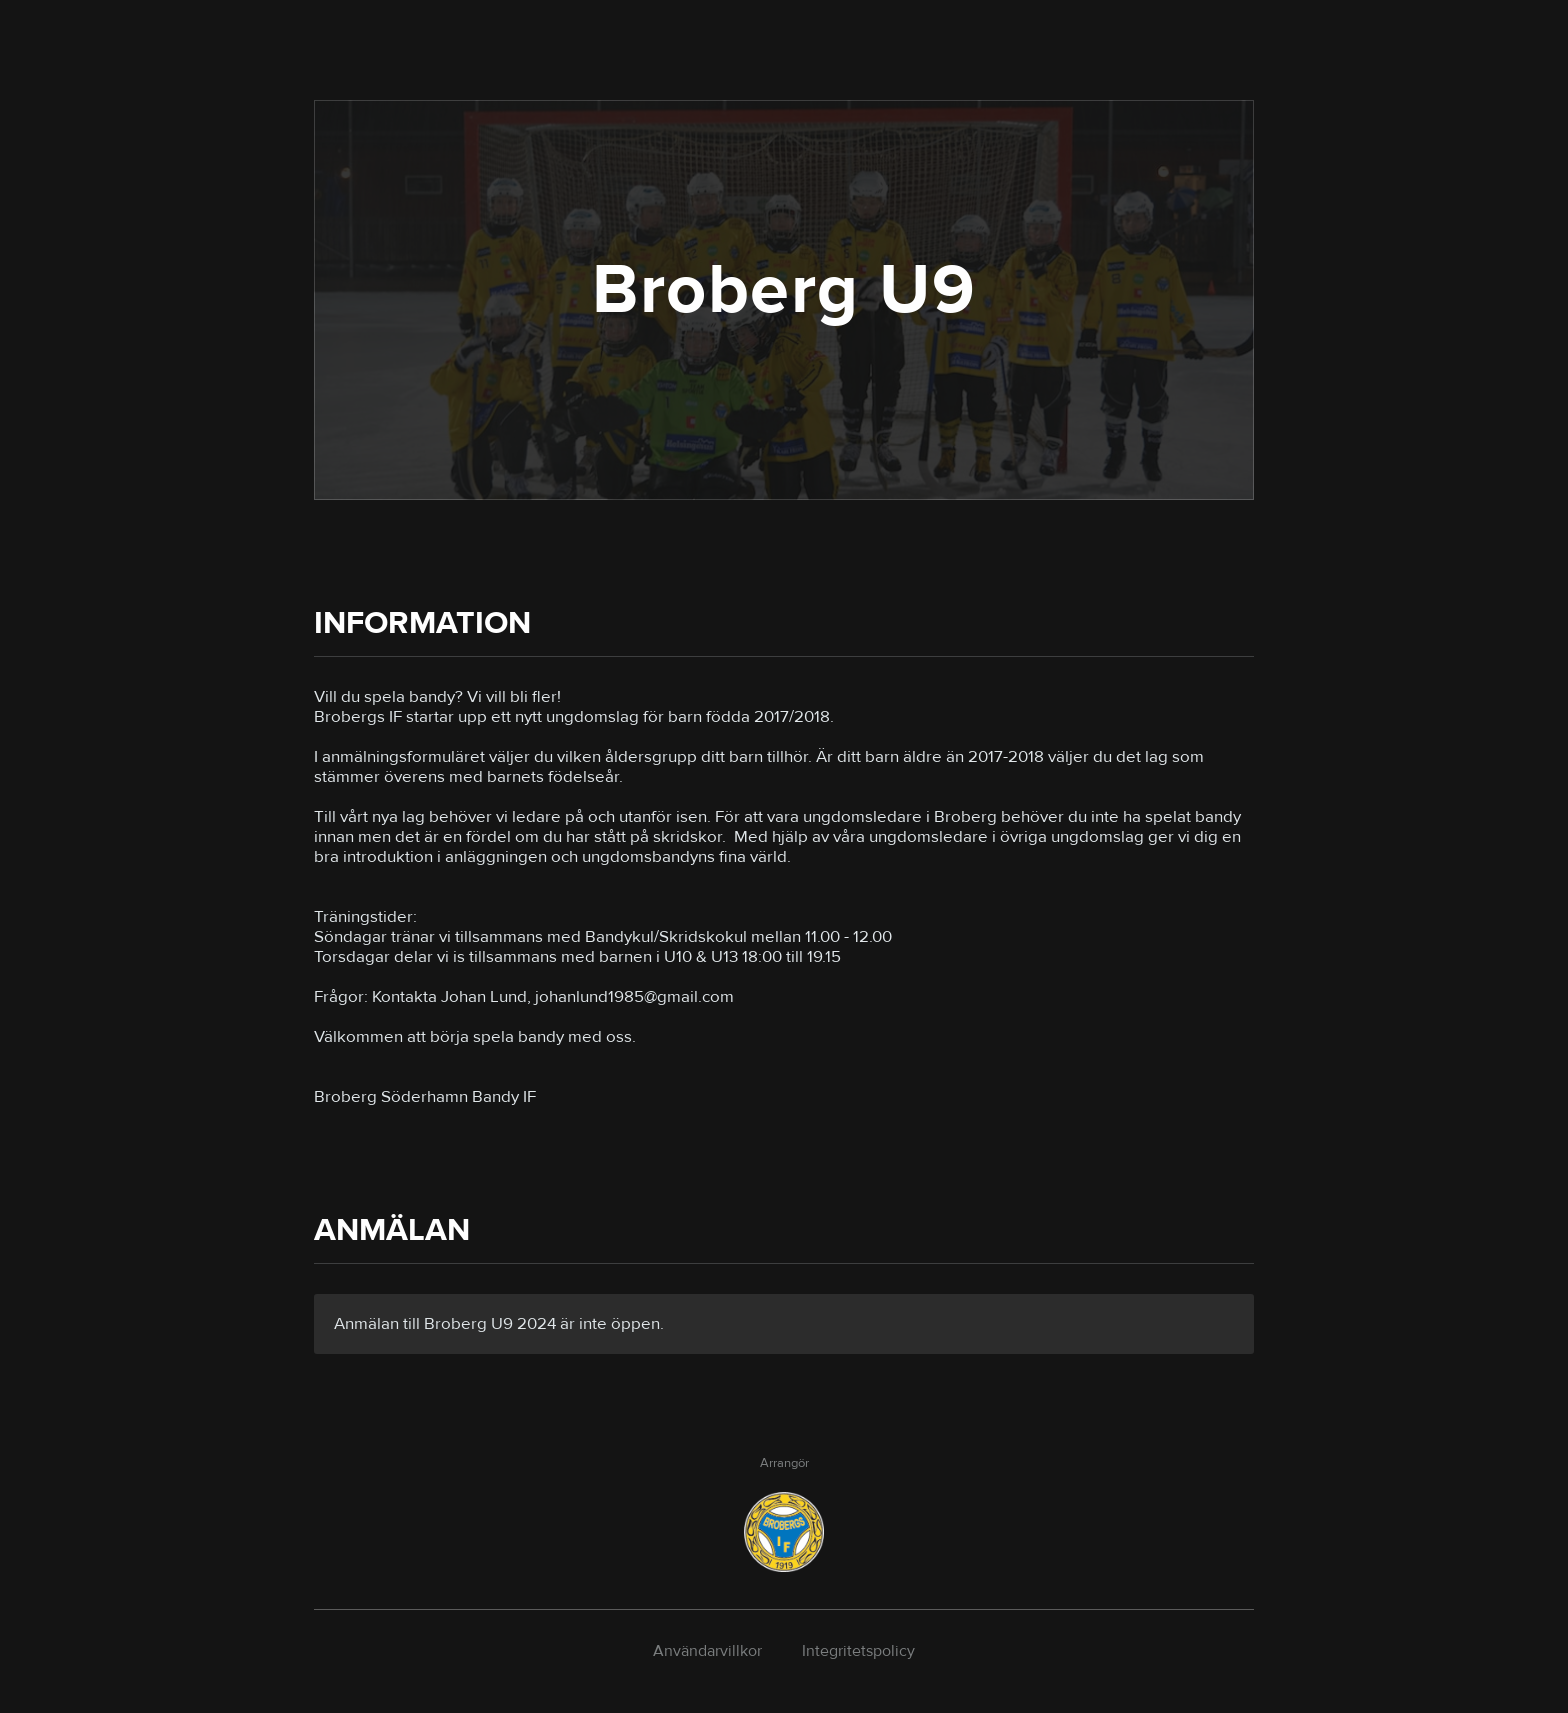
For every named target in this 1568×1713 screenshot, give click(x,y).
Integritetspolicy (858, 1651)
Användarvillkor (707, 1651)
